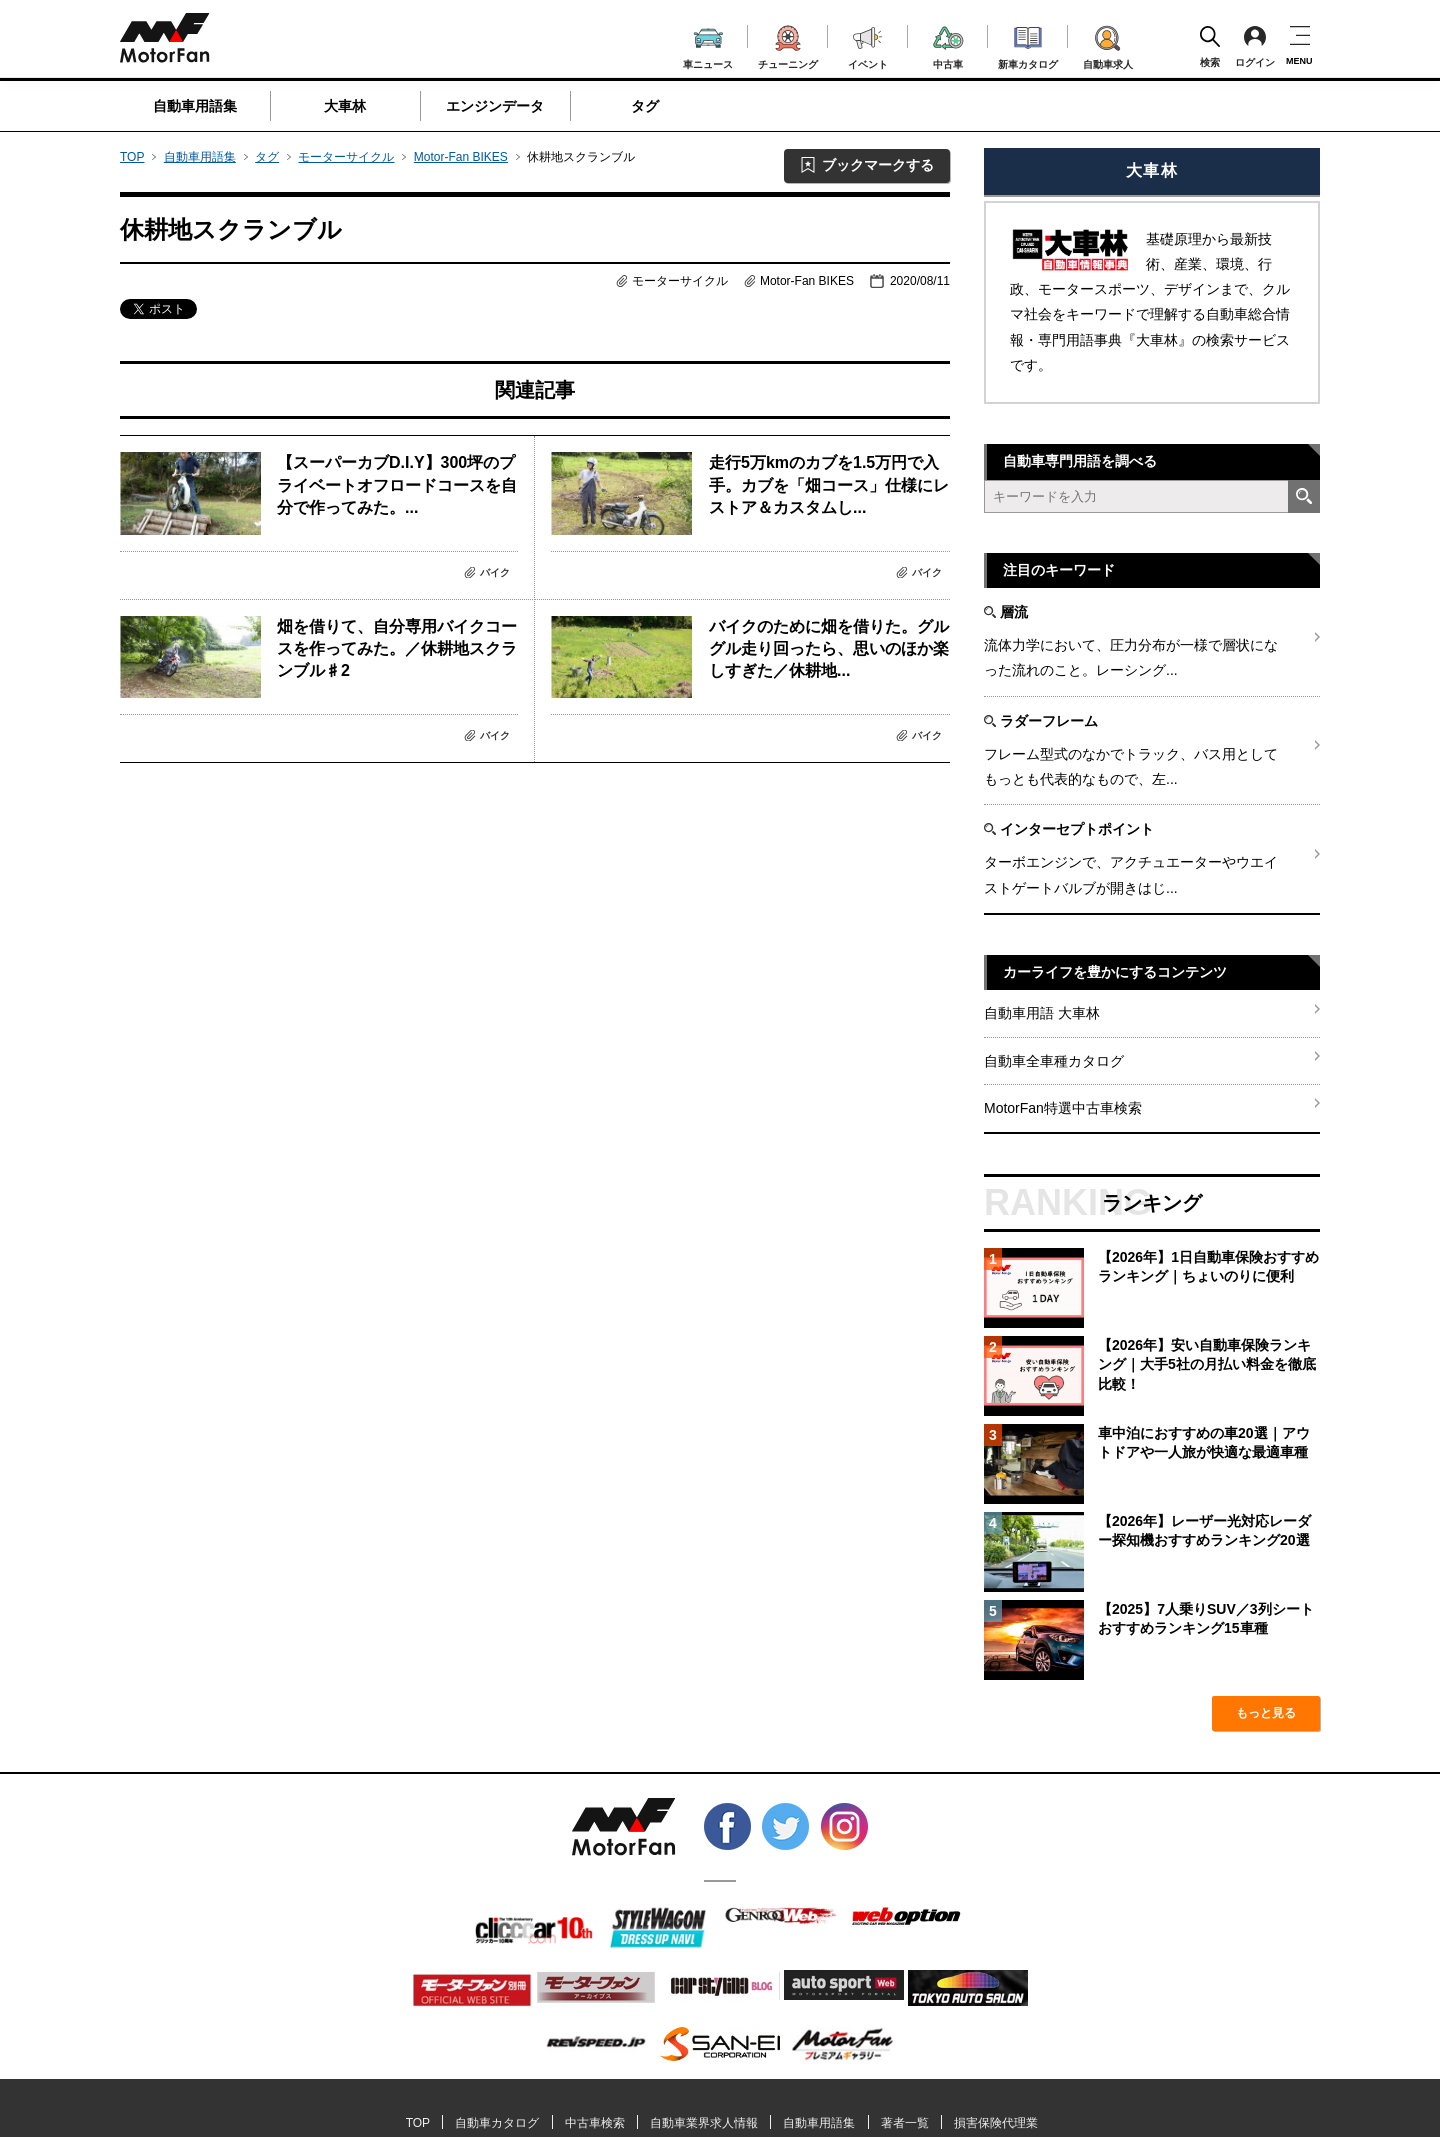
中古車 (948, 44)
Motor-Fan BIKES (461, 157)
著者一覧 (905, 2123)
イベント (868, 45)
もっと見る (1266, 1713)
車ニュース (708, 46)
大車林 (345, 106)
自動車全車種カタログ (1054, 1061)
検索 (1210, 46)
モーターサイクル (346, 157)
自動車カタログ (497, 2123)
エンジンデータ (495, 106)
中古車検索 (595, 2123)
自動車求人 (1108, 44)
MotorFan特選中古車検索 (1063, 1108)
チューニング (788, 44)
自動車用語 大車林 (1042, 1013)
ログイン (1255, 46)
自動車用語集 (195, 106)
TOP (132, 157)
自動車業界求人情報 (704, 2123)
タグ (645, 106)
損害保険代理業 (996, 2123)
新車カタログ (1028, 45)
